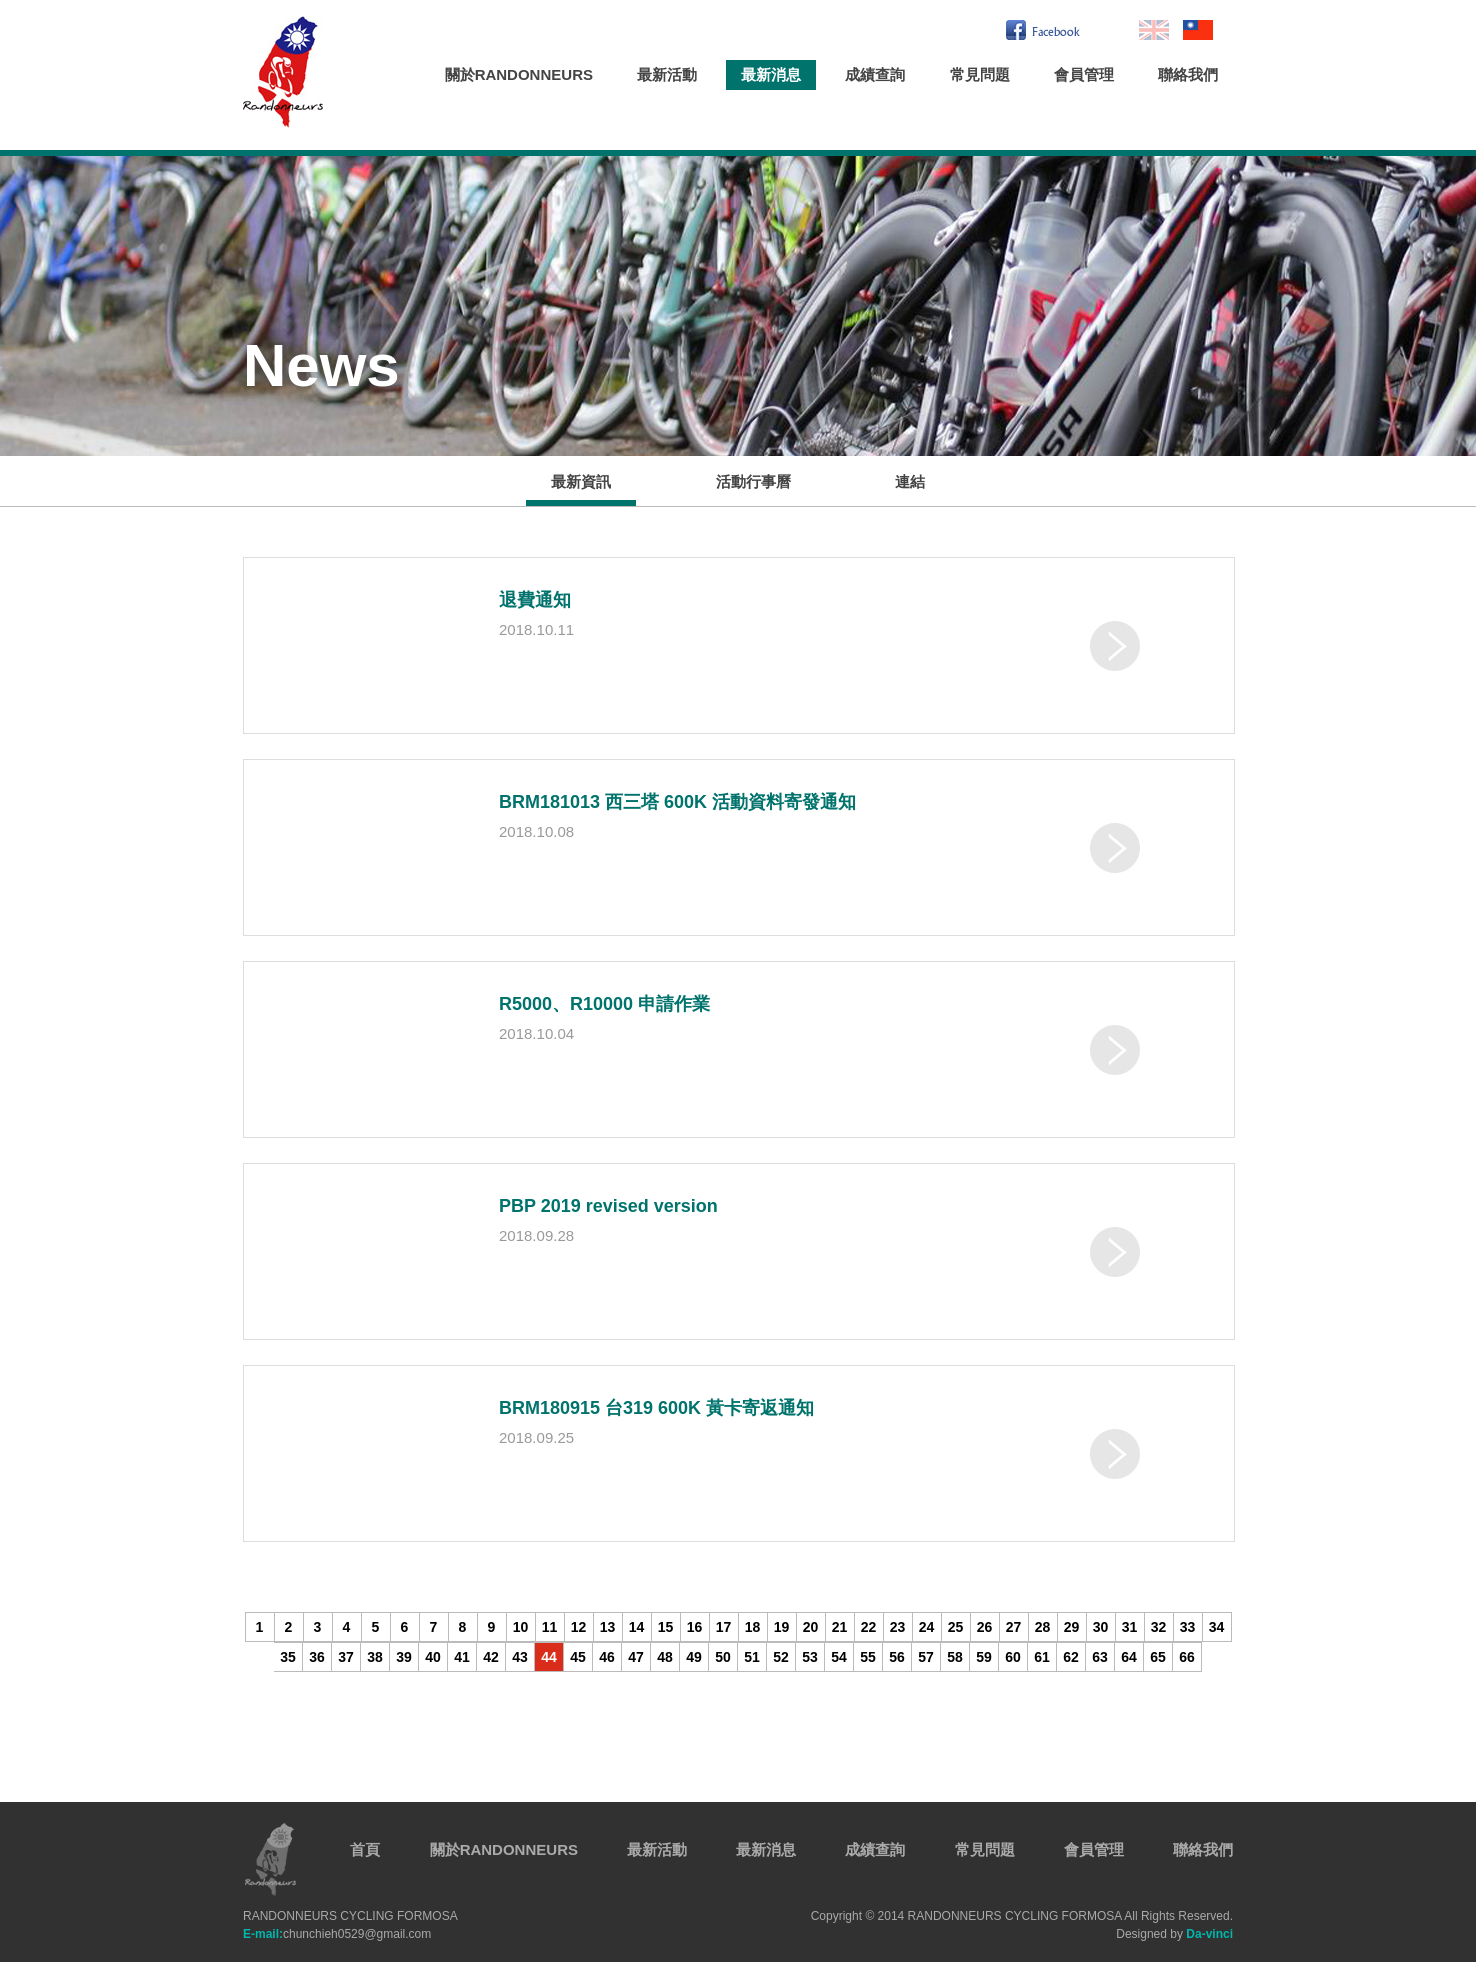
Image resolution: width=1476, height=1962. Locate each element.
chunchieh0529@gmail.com (337, 1934)
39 (404, 1657)
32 (1159, 1627)
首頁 (365, 1849)
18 (753, 1627)
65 (1158, 1657)
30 (1101, 1627)
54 (839, 1657)
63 (1100, 1657)
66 (1187, 1657)
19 (782, 1627)
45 (578, 1657)
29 (1072, 1627)
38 (375, 1657)
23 (898, 1627)
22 (869, 1627)
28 (1043, 1627)
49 (694, 1657)
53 (810, 1657)
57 (926, 1657)
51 (752, 1657)
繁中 (1198, 30)
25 (956, 1627)
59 (984, 1657)
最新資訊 (581, 481)
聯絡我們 (1188, 74)
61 (1042, 1657)
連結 (910, 481)
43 (520, 1657)
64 (1129, 1657)
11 (550, 1627)
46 (607, 1657)
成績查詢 (875, 74)
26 (985, 1627)
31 (1130, 1627)
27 (1014, 1627)
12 (579, 1627)
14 (637, 1627)
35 (288, 1657)
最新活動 (667, 74)
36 (317, 1657)
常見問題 (980, 74)
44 (549, 1657)
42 (491, 1657)
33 (1188, 1627)
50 (723, 1657)
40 (433, 1657)
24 (927, 1627)
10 (521, 1627)
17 (724, 1627)
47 (636, 1657)
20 (811, 1627)
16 (695, 1627)
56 (897, 1657)
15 (666, 1627)
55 (868, 1657)
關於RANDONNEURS (519, 74)
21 (840, 1627)
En (1154, 30)
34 (1217, 1627)
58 (955, 1657)
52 (781, 1657)
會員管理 (1084, 74)
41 (462, 1657)
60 (1013, 1657)
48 (665, 1657)
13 (608, 1627)
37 (346, 1657)
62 (1071, 1657)
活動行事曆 (753, 481)
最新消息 (771, 74)
